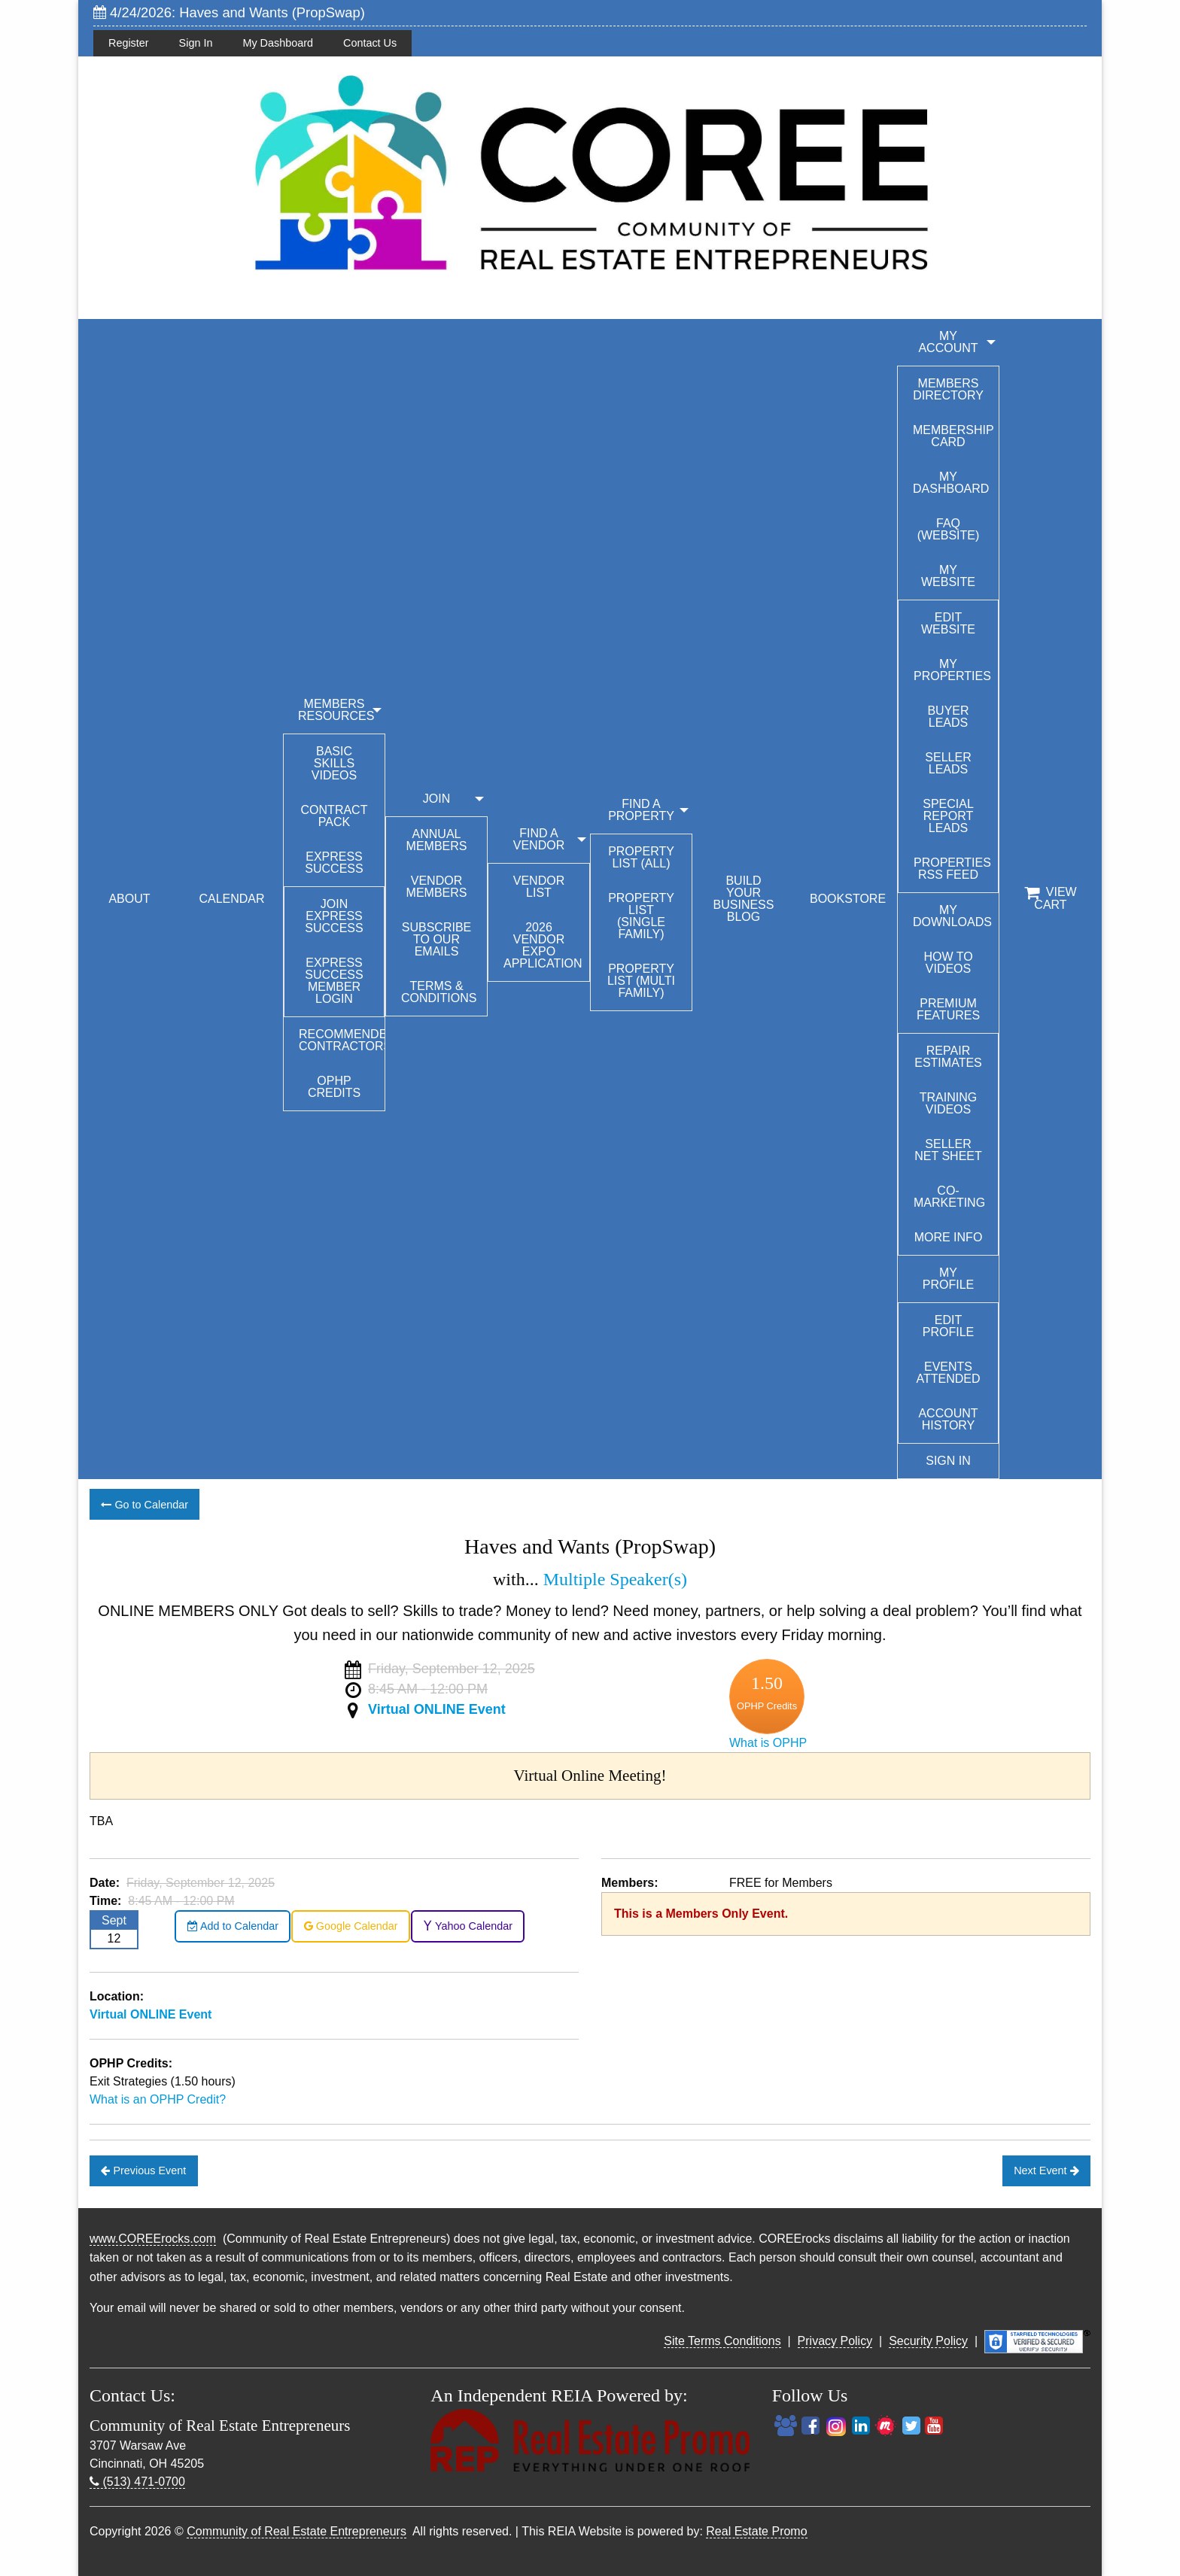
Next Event (1046, 2170)
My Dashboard (277, 43)
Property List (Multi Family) (641, 980)
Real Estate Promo (756, 2531)
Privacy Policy (835, 2340)
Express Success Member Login (334, 980)
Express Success (334, 862)
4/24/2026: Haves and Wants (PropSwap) (229, 12)
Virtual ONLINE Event (437, 1709)
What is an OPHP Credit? (158, 2099)
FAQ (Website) (948, 529)
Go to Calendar (144, 1505)
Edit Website (948, 623)
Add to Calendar (232, 1926)
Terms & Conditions (438, 992)
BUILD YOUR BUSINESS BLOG (743, 898)
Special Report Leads (948, 815)
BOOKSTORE (848, 898)
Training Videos (948, 1103)
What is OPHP (768, 1742)
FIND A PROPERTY (641, 809)
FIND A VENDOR (538, 839)
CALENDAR (231, 898)
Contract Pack (334, 815)
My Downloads (952, 916)
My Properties (952, 670)
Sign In (196, 43)
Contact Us (370, 43)
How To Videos (947, 962)
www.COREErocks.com (153, 2238)
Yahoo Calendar (467, 1926)
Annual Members (436, 840)
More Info (948, 1237)
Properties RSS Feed (952, 868)
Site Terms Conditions (722, 2340)
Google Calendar (351, 1926)
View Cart (1050, 898)
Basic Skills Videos (334, 763)
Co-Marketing (949, 1196)
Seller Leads (948, 763)
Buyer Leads (948, 716)
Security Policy (928, 2340)
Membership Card (953, 436)
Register (128, 43)
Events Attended (948, 1372)
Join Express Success (334, 916)
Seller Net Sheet (948, 1150)
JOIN (436, 798)
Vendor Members (436, 886)
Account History (948, 1419)
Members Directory (948, 389)
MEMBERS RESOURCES (336, 709)
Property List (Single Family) (641, 916)
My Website (948, 576)
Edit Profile (948, 1326)
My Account (948, 342)
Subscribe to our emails (436, 939)
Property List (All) (641, 857)
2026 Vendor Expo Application (542, 945)
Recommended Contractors (342, 1040)
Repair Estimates (948, 1056)
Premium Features (948, 1009)
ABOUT (129, 898)
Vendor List (538, 886)
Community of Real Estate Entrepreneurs (296, 2531)
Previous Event (143, 2170)
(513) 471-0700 (137, 2481)
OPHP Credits (334, 1086)
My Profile (948, 1278)
